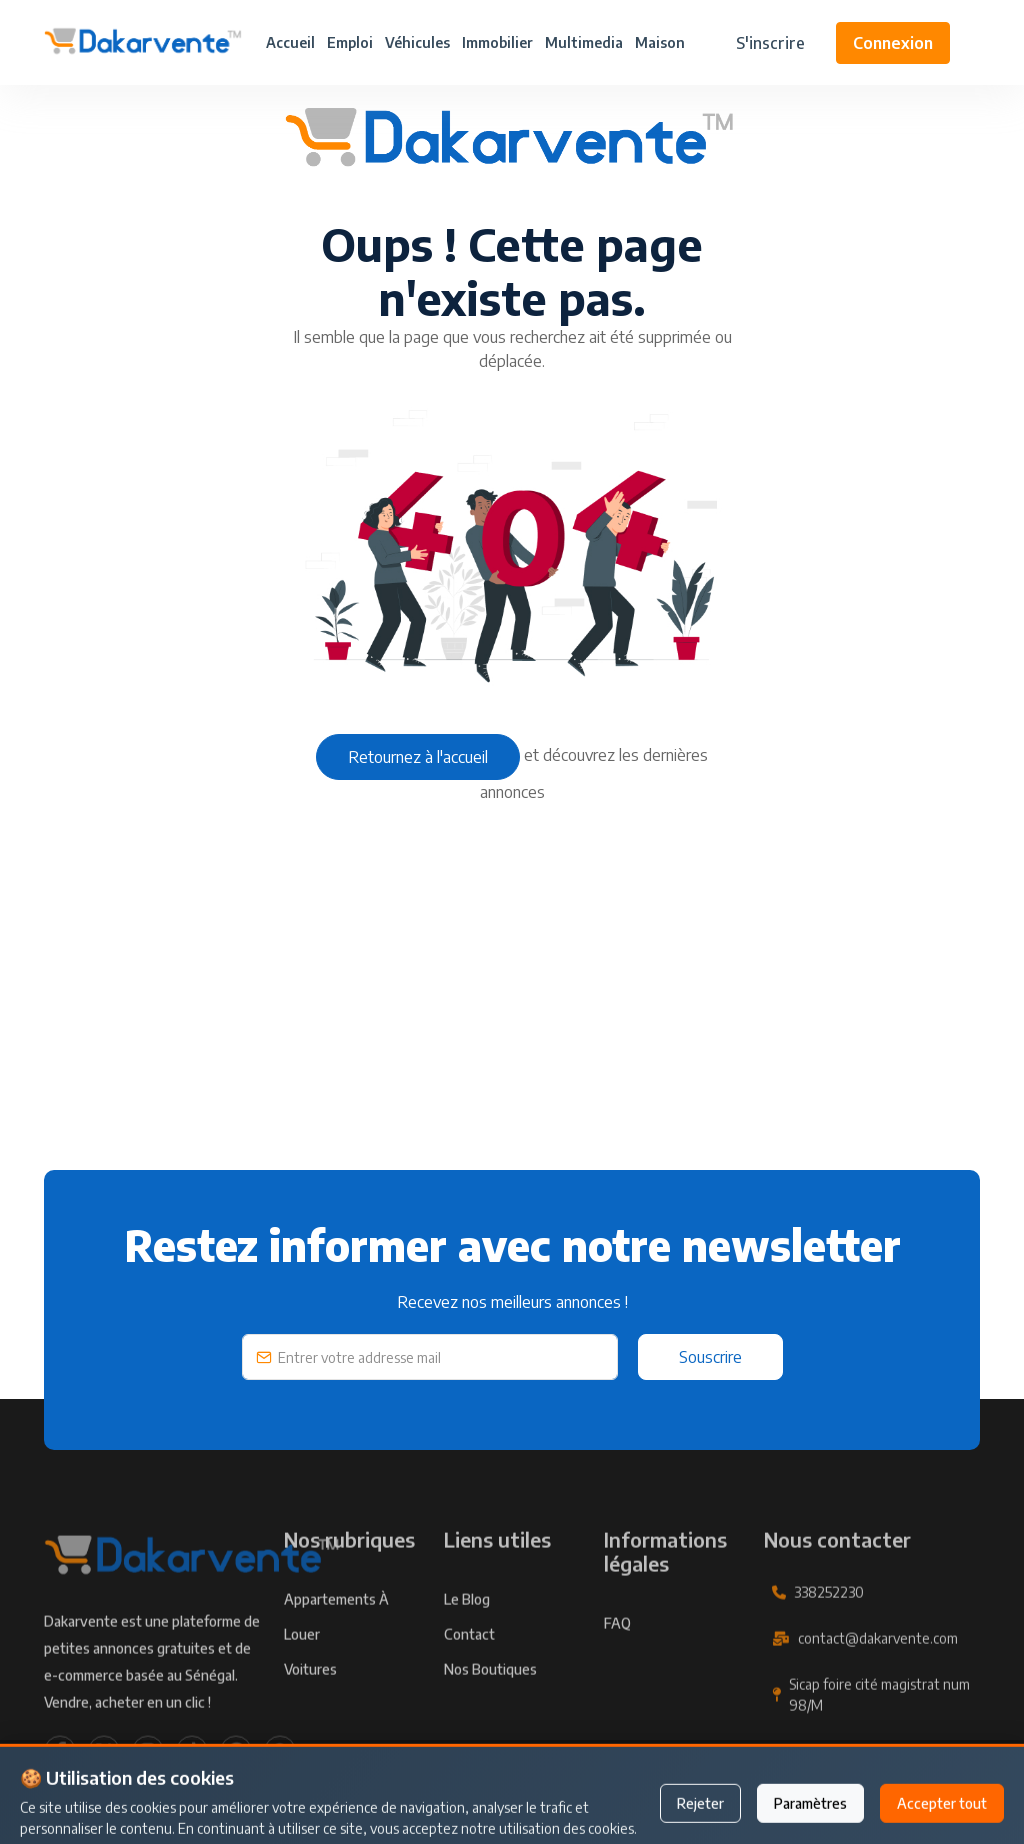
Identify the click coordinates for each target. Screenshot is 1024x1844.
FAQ (617, 1655)
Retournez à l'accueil (418, 757)
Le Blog (467, 1631)
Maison (660, 42)
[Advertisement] (512, 1029)
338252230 (829, 1624)
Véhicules (417, 42)
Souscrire (710, 1357)
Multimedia (584, 42)
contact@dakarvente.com (878, 1670)
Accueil (290, 42)
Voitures (310, 1701)
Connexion (893, 43)
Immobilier (497, 42)
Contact (469, 1666)
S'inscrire (770, 43)
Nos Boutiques (490, 1701)
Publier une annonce (512, 1800)
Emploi (350, 42)
